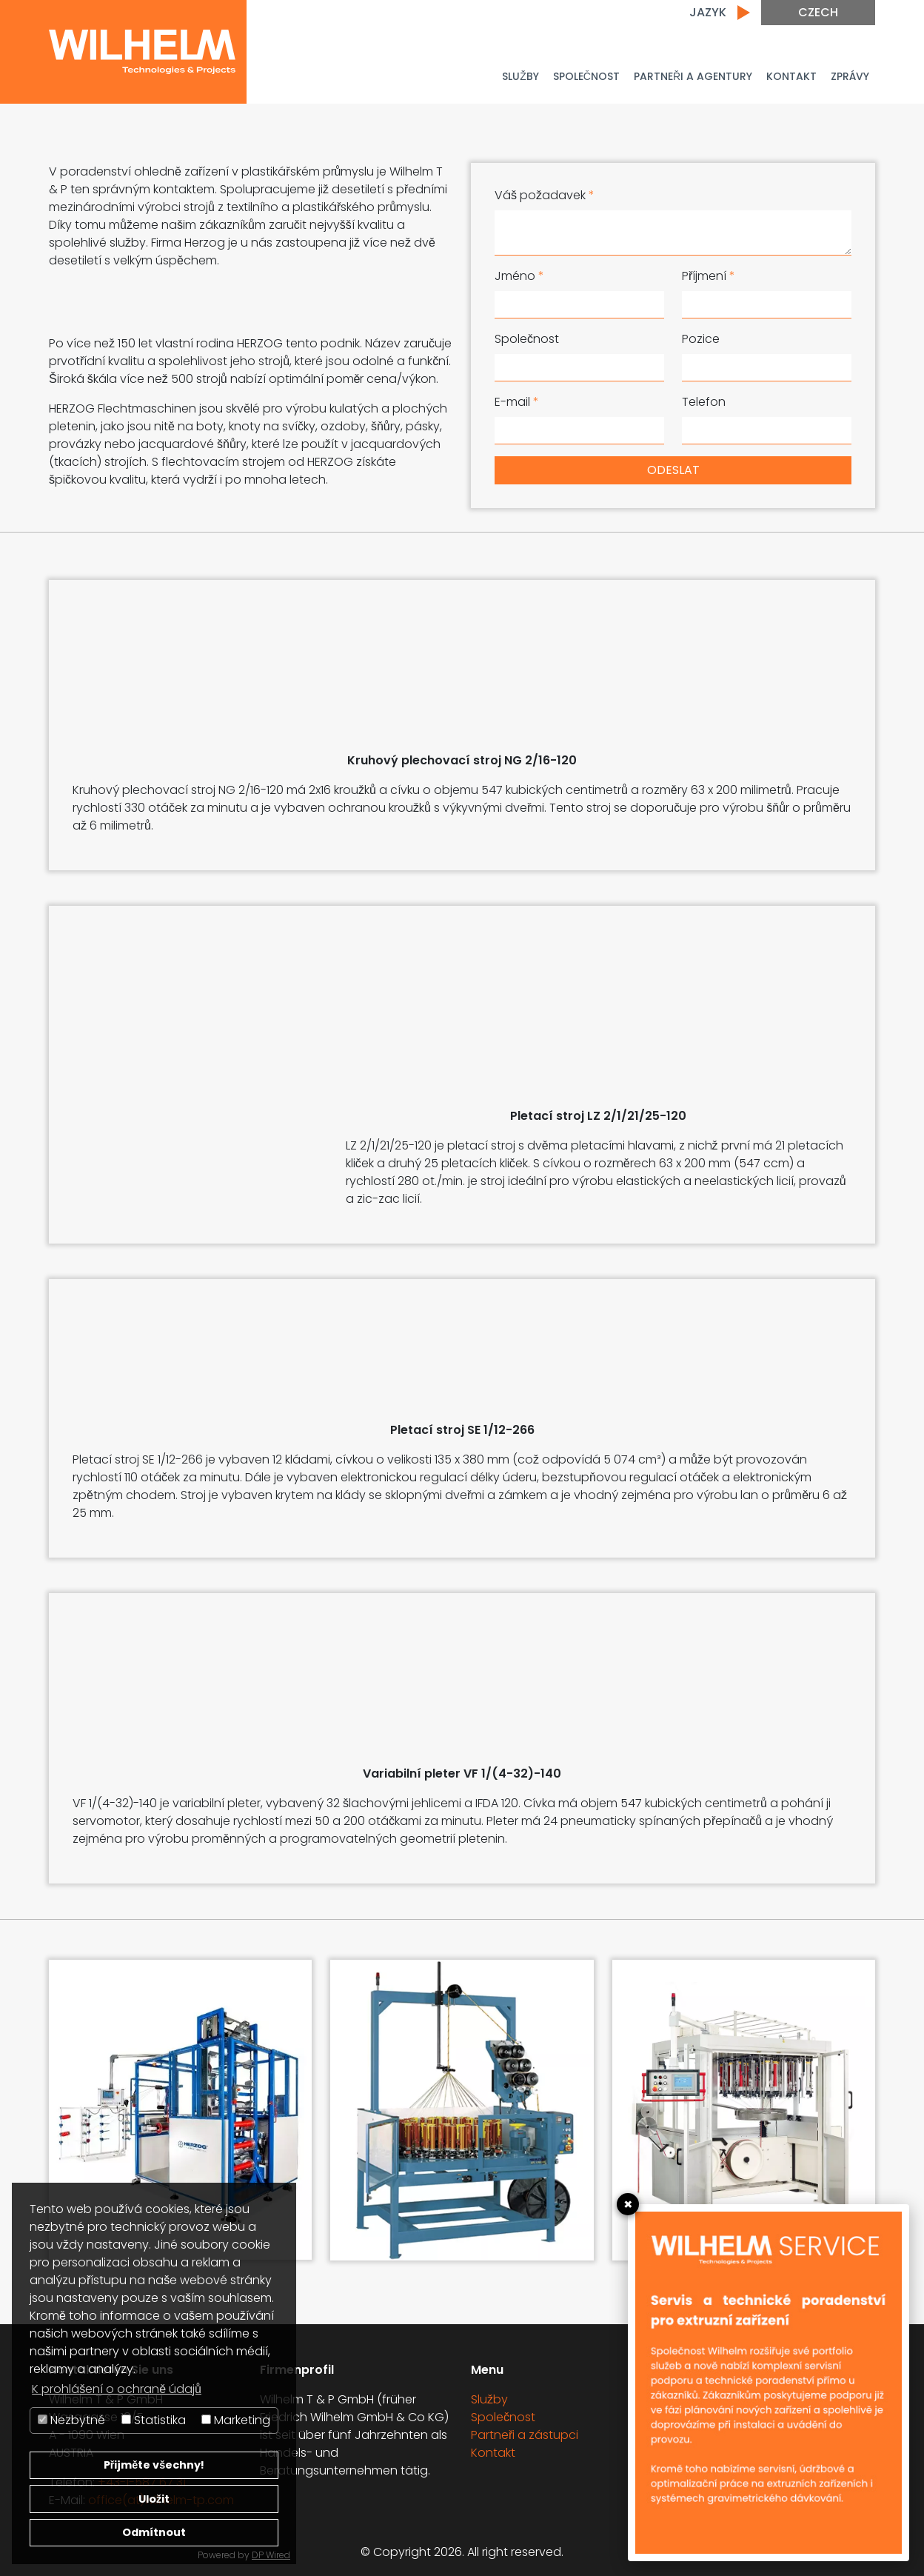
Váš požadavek (545, 195)
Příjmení (708, 275)
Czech (818, 12)
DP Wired (271, 2555)
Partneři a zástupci (524, 2434)
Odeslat (673, 469)
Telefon (704, 401)
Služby (520, 76)
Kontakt (791, 76)
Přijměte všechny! (154, 2464)
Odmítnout (154, 2532)
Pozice (701, 338)
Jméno (519, 275)
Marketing (235, 2420)
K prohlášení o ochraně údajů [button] (116, 2389)
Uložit (154, 2499)
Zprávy (850, 76)
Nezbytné (71, 2420)
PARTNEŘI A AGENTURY (693, 76)
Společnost (586, 76)
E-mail (517, 401)
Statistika (153, 2420)
